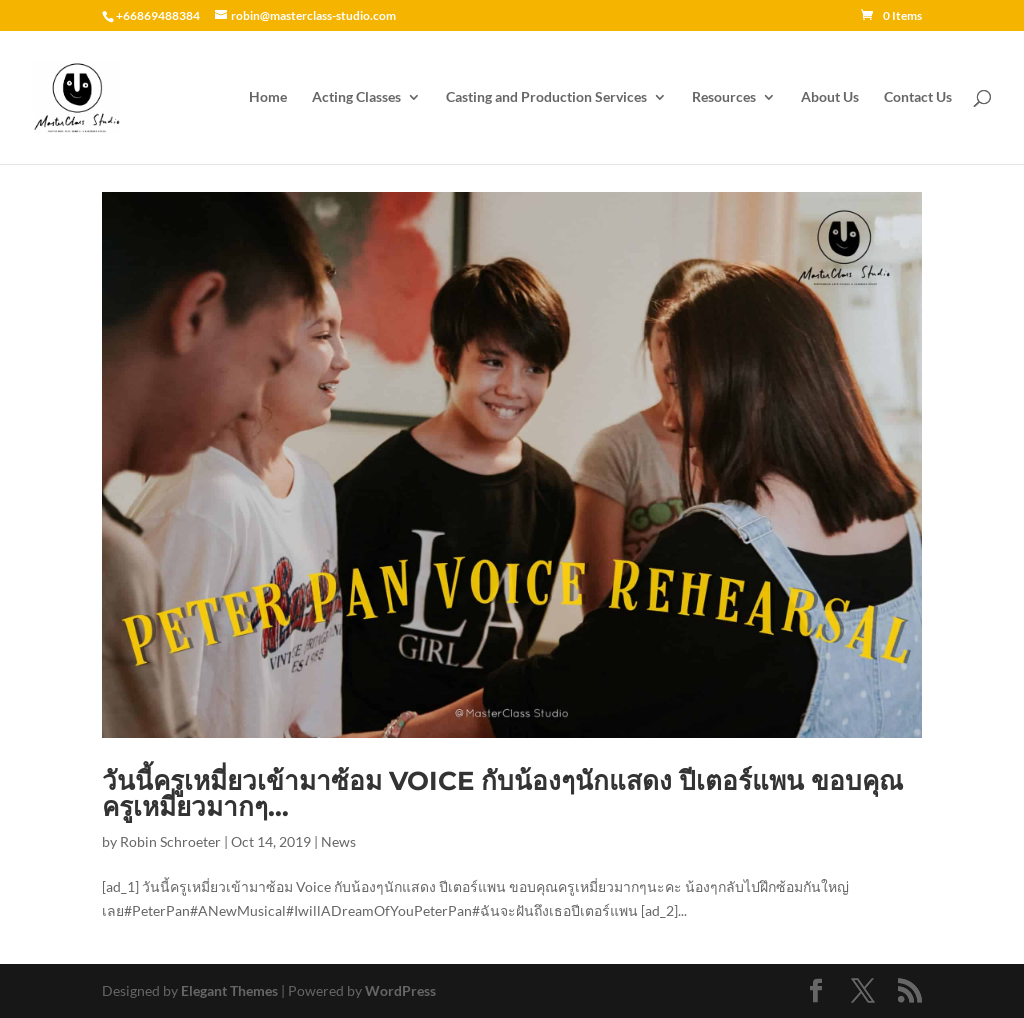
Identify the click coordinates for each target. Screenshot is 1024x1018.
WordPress (400, 990)
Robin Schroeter (170, 841)
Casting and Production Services (546, 97)
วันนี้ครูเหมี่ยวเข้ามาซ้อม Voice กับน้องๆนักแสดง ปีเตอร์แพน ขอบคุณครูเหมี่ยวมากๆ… (502, 794)
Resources (724, 97)
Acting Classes (356, 97)
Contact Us (918, 97)
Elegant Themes (229, 990)
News (338, 841)
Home (268, 97)
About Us (830, 97)
